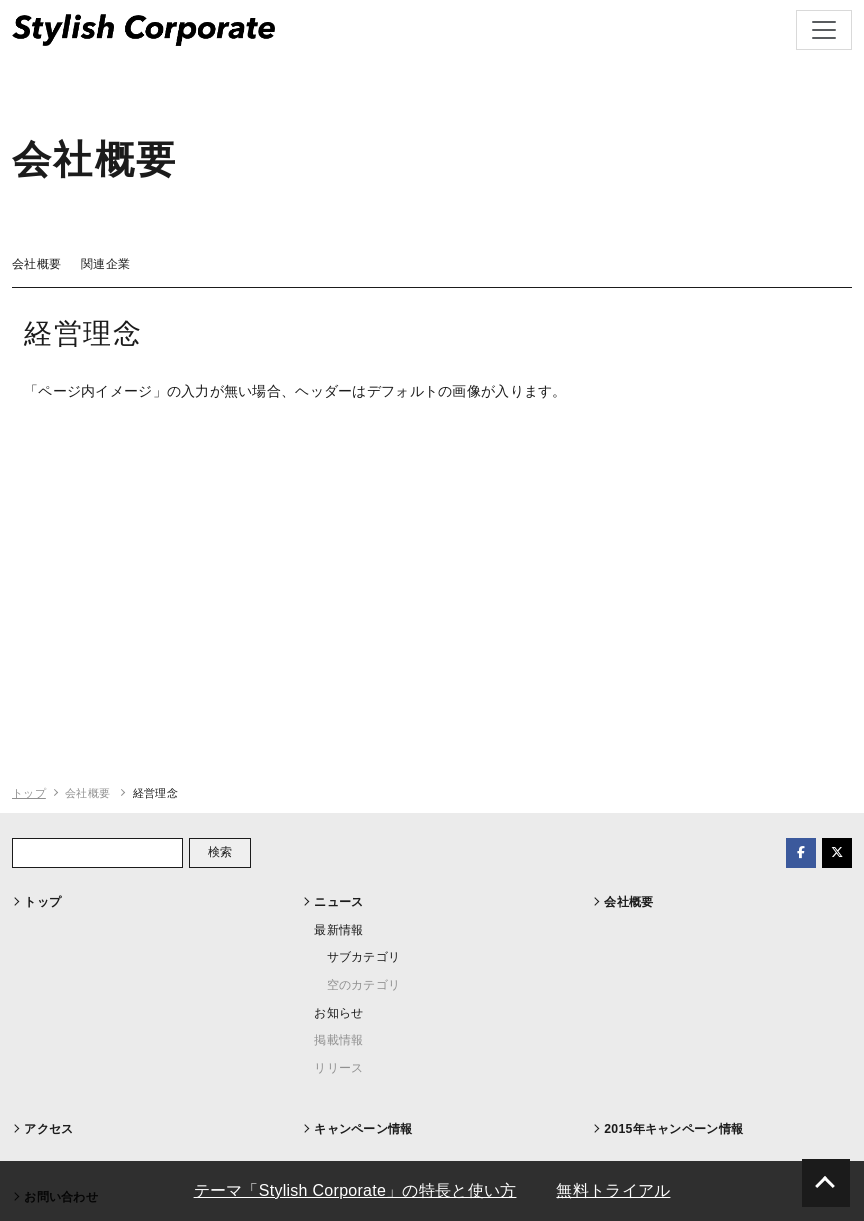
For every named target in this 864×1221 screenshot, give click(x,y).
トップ (29, 793)
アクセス (48, 1129)
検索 (220, 852)
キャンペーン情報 (363, 1129)
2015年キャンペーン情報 (673, 1129)
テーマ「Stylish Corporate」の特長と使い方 (355, 1190)
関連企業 (105, 264)
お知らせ (338, 1013)
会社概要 (36, 264)
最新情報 (338, 930)
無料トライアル (613, 1190)
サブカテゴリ (364, 957)
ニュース (338, 902)
